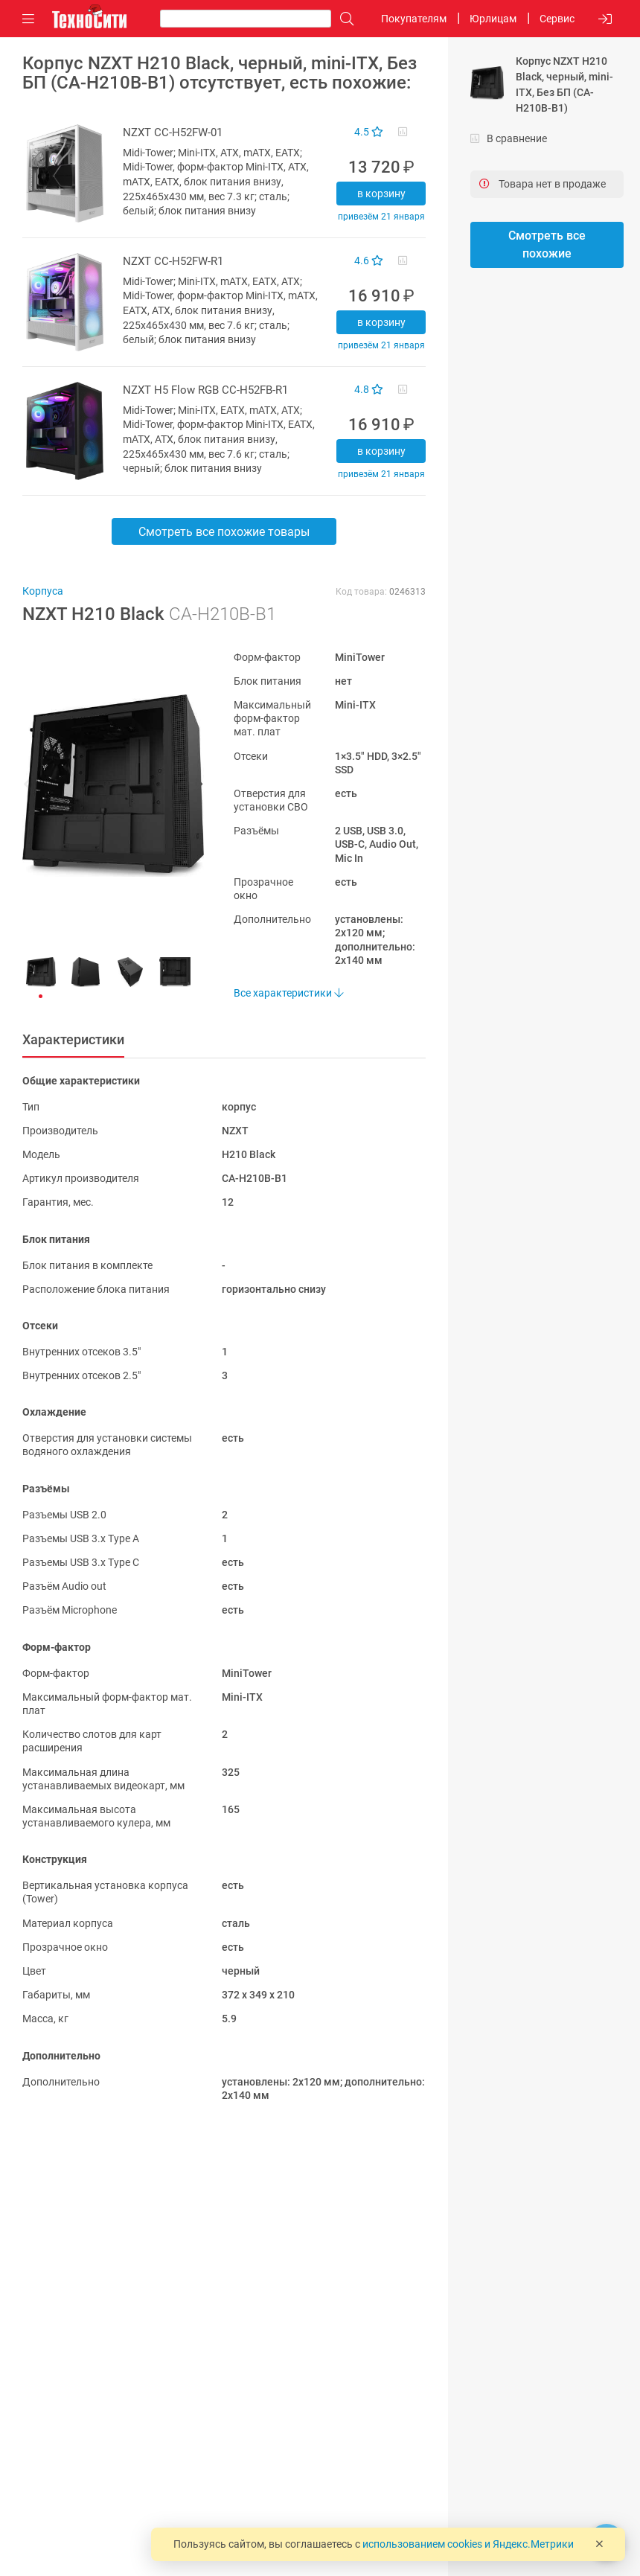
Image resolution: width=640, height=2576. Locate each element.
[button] (106, 786)
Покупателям (414, 19)
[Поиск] (343, 19)
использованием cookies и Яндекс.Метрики (468, 2544)
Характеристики (73, 1039)
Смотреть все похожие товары (224, 532)
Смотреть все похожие (547, 244)
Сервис (557, 19)
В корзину (381, 193)
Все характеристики (288, 993)
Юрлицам (493, 19)
